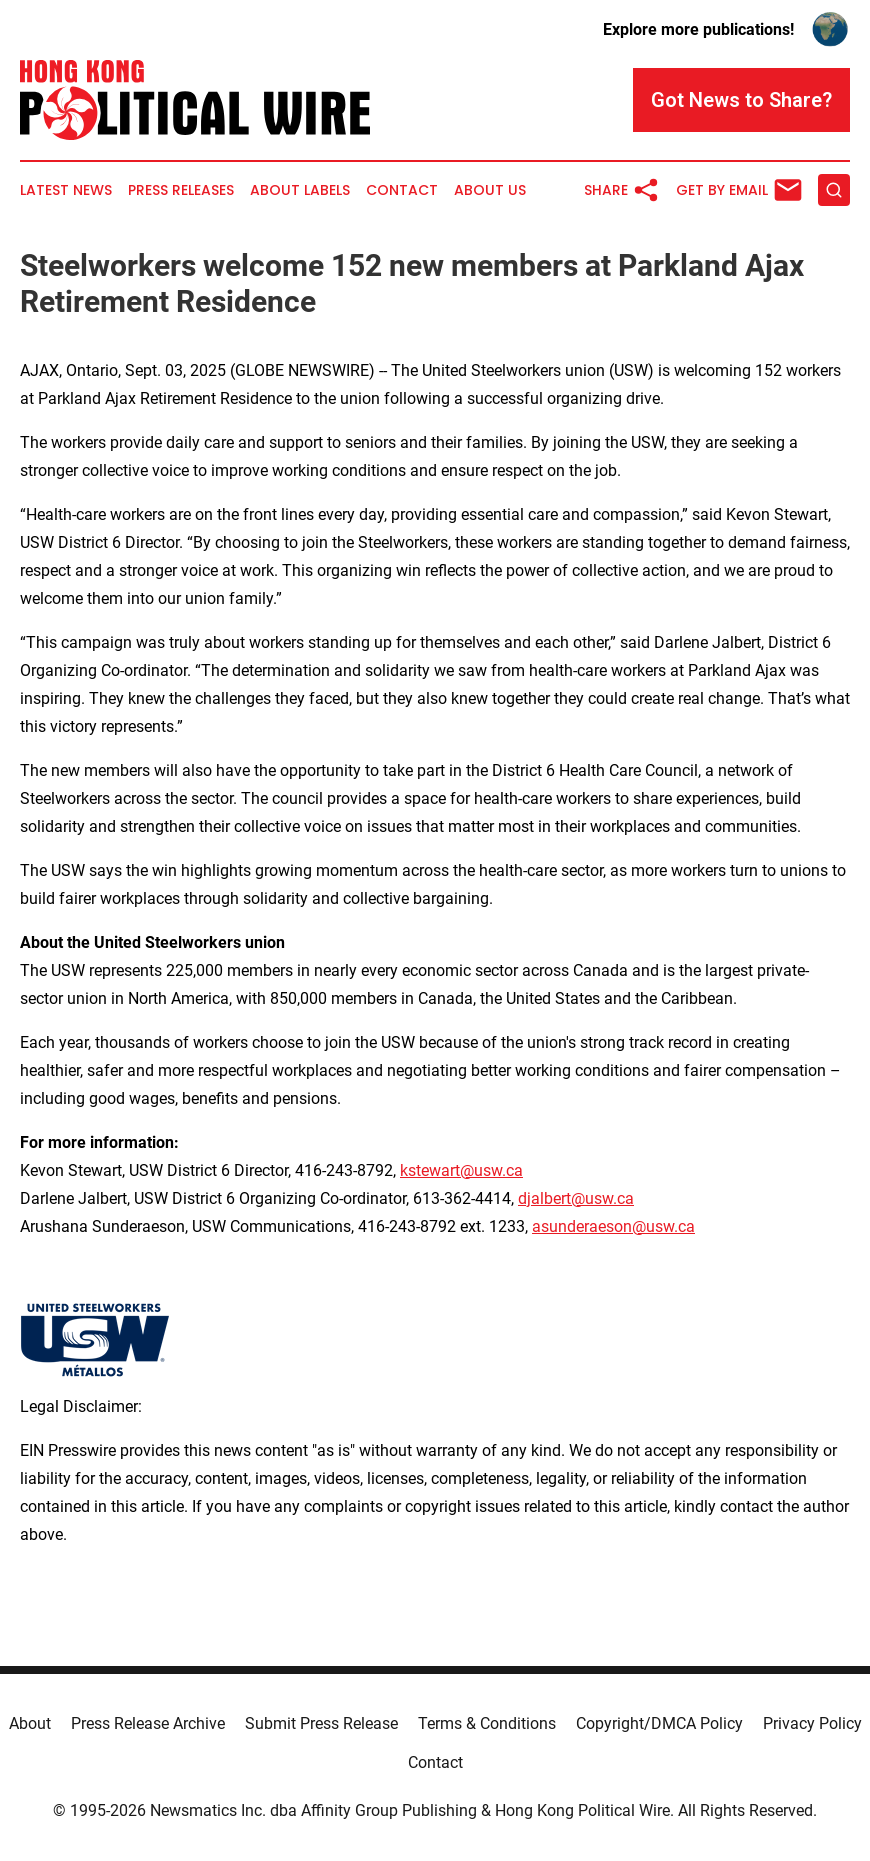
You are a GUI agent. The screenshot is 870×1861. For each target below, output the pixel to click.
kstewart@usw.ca (461, 1170)
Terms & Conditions (487, 1723)
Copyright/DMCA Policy (659, 1723)
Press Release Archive (148, 1723)
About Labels (300, 190)
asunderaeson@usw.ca (613, 1226)
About (30, 1723)
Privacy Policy (812, 1723)
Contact (402, 190)
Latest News (66, 190)
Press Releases (181, 190)
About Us (490, 190)
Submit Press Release (321, 1723)
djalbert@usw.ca (576, 1198)
